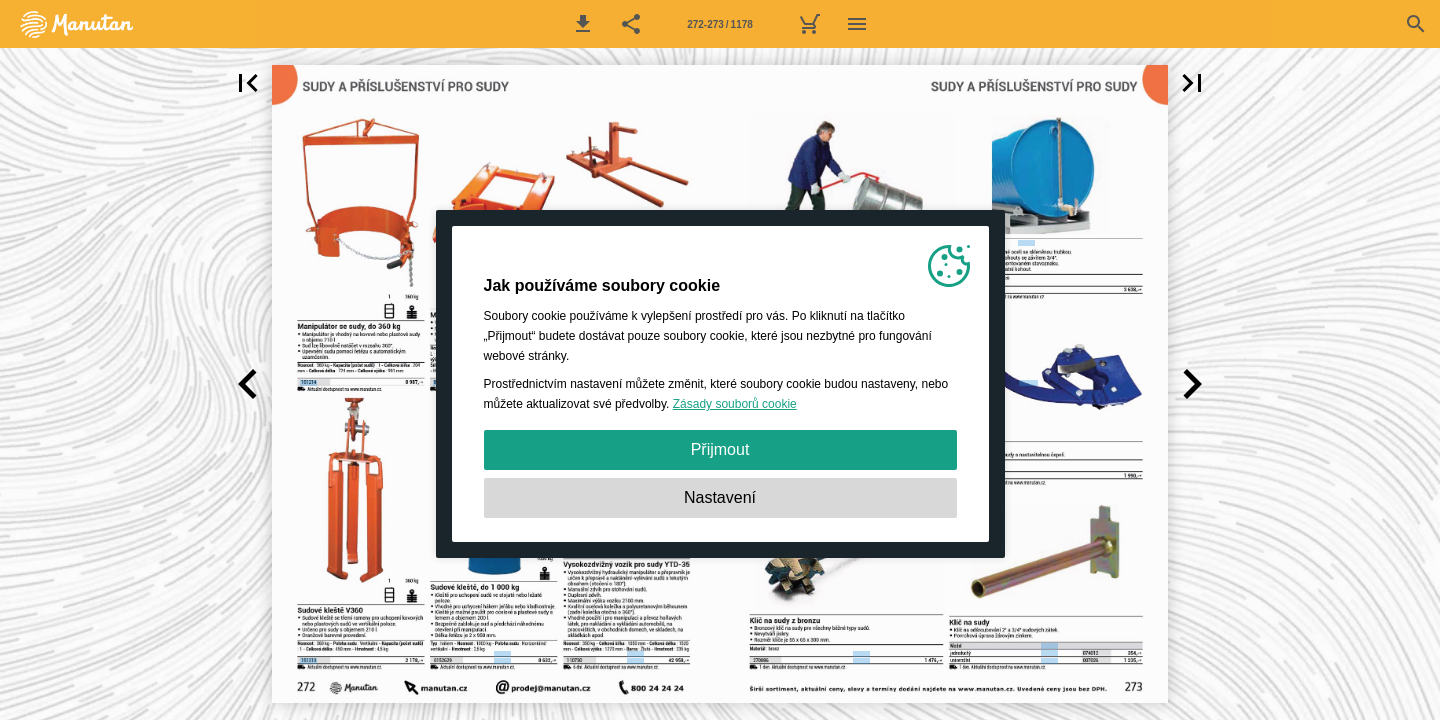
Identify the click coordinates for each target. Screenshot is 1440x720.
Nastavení (720, 497)
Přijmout (720, 449)
